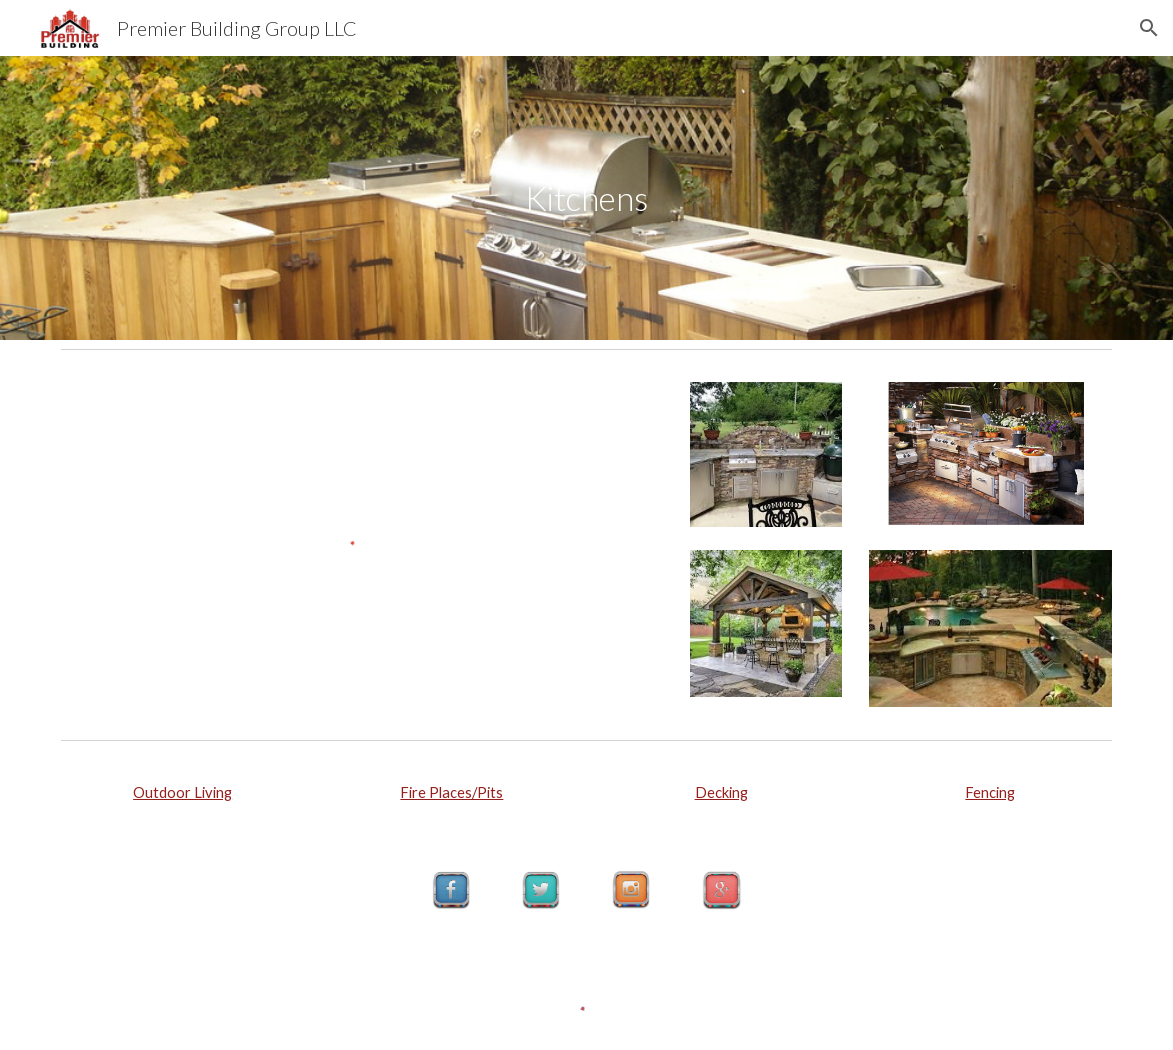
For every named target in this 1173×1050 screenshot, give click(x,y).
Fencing (990, 792)
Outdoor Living (182, 792)
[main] (586, 198)
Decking (721, 792)
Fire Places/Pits (451, 792)
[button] (1149, 28)
